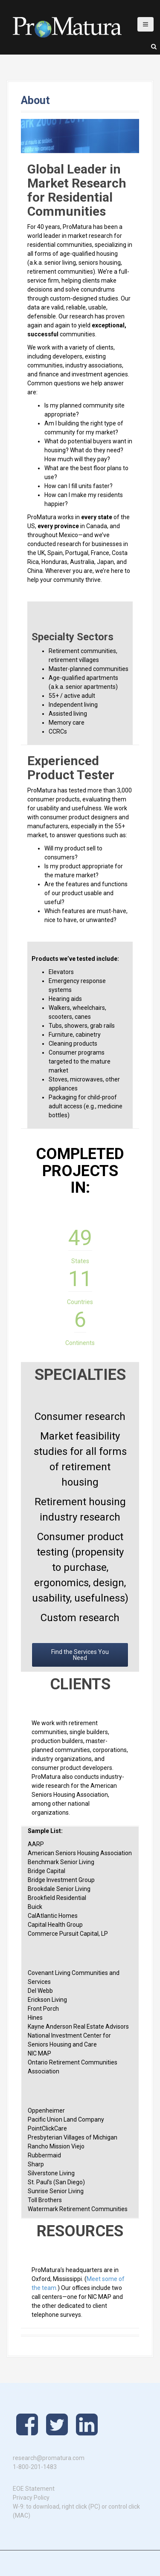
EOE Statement (34, 2488)
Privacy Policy (31, 2497)
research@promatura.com (48, 2458)
